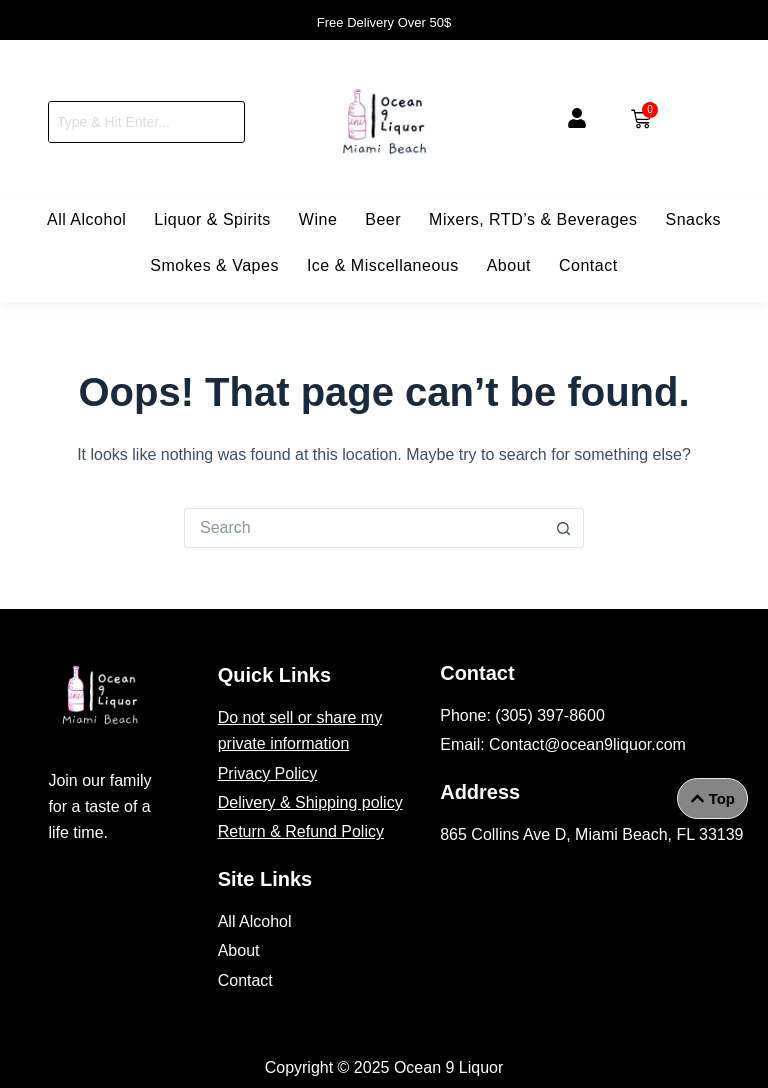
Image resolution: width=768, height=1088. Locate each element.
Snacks (693, 219)
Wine (318, 219)
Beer (383, 219)
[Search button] (564, 528)
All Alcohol (86, 219)
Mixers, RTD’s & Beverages (533, 219)
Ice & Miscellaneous (383, 265)
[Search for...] (364, 528)
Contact (588, 265)
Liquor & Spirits (212, 219)
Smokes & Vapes (214, 265)
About (509, 265)
